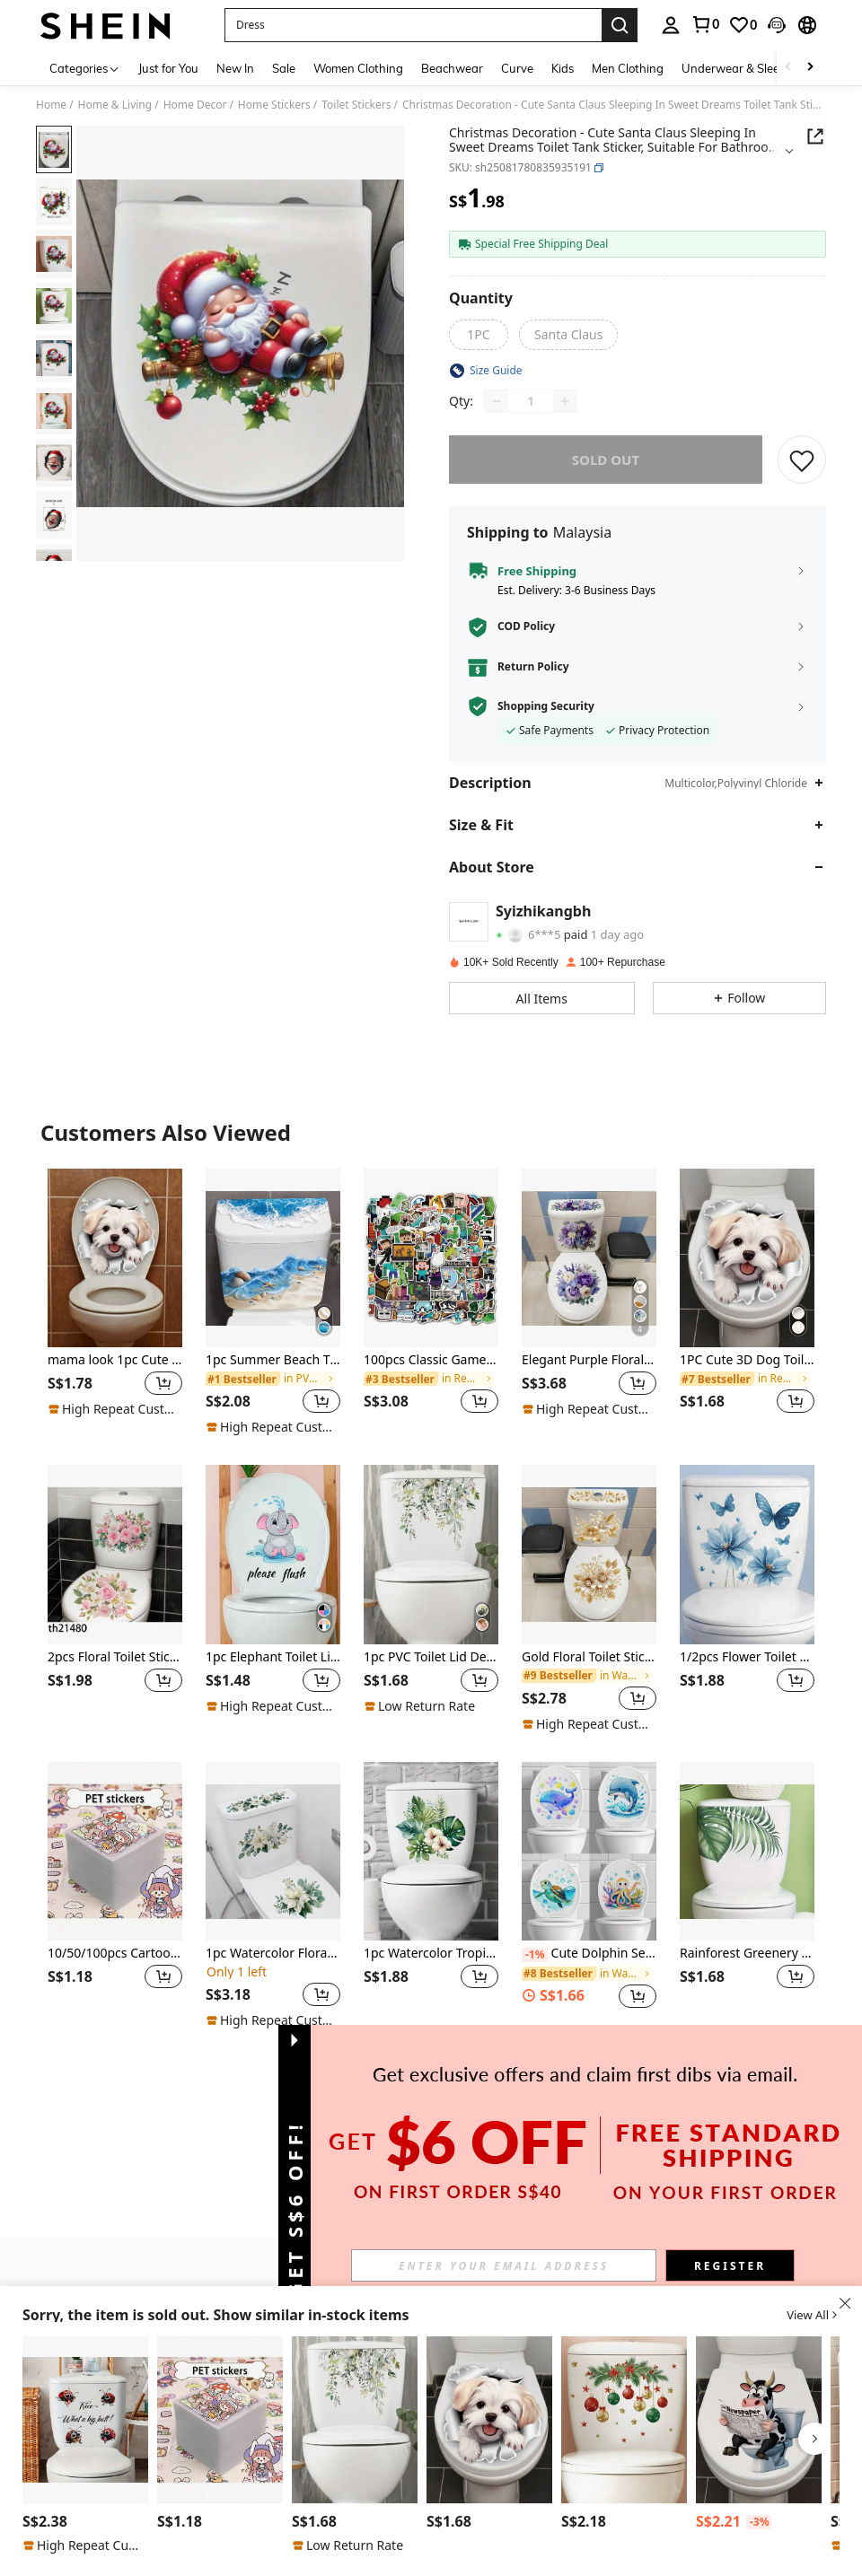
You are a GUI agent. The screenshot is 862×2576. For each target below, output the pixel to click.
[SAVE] (802, 459)
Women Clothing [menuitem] (358, 68)
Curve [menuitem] (517, 68)
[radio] (478, 335)
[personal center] (671, 25)
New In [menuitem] (235, 68)
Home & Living (115, 105)
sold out (605, 460)
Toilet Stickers (356, 105)
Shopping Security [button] (545, 706)
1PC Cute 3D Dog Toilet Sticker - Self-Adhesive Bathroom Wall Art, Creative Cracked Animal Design (747, 1360)
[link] (704, 24)
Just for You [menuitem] (168, 68)
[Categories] (84, 67)
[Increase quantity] (564, 401)
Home (51, 105)
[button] (413, 25)
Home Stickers (274, 105)
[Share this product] (815, 136)
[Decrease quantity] (496, 401)
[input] (503, 2265)
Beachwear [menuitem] (452, 68)
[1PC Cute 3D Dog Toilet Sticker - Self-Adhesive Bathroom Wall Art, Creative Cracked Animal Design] (747, 1258)
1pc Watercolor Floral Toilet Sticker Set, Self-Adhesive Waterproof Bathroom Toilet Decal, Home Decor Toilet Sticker (273, 1953)
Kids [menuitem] (562, 68)
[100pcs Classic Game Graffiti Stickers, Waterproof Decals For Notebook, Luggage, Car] (431, 1258)
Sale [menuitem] (283, 68)
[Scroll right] (810, 67)
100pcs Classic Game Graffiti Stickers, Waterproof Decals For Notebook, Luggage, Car (431, 1360)
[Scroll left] (788, 67)
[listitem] (114, 1302)
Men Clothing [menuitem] (628, 68)
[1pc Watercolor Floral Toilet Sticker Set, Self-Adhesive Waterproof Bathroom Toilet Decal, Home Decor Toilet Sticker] (273, 1851)
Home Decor (195, 105)
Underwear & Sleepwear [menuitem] (748, 68)
